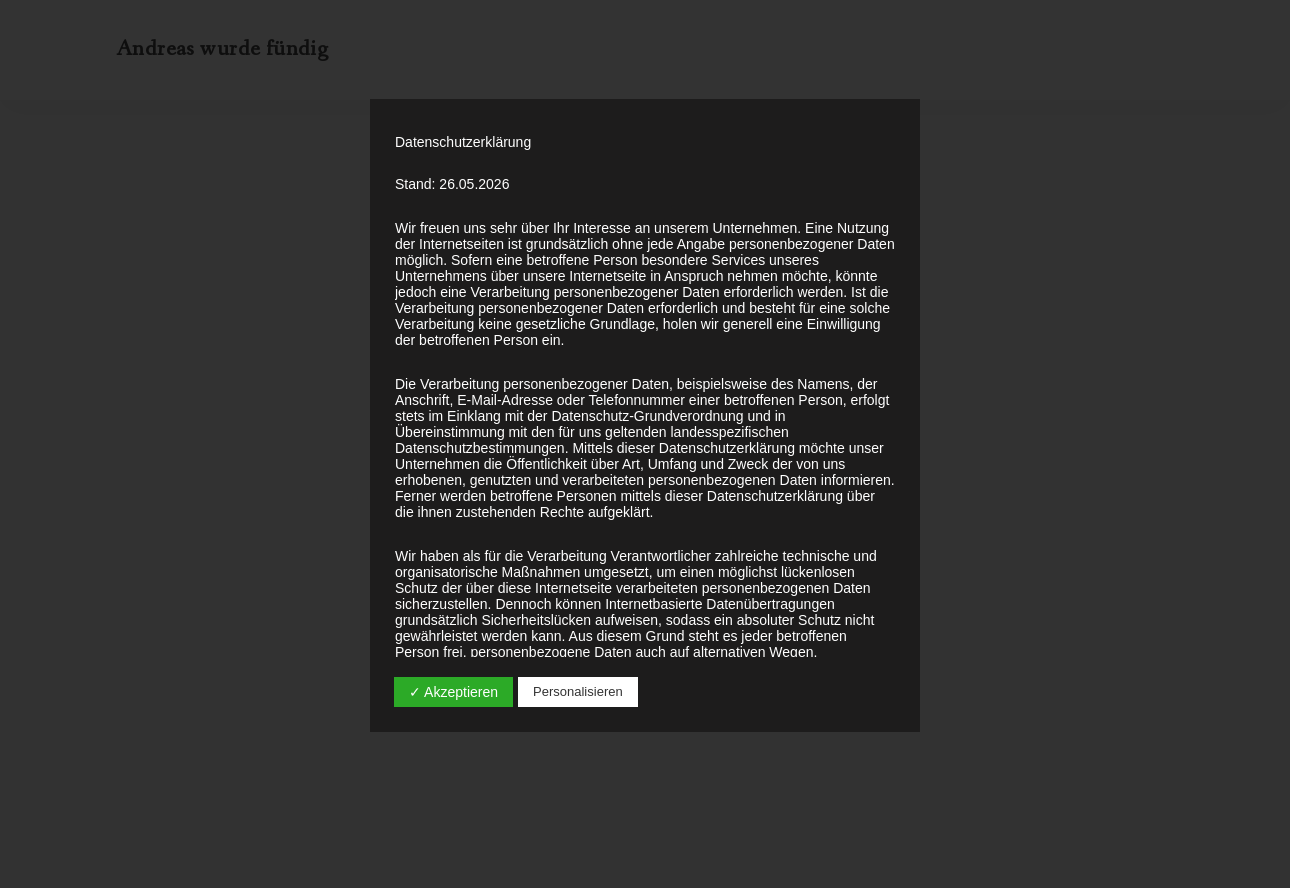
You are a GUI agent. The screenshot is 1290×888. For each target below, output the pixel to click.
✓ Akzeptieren (453, 692)
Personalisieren (578, 691)
